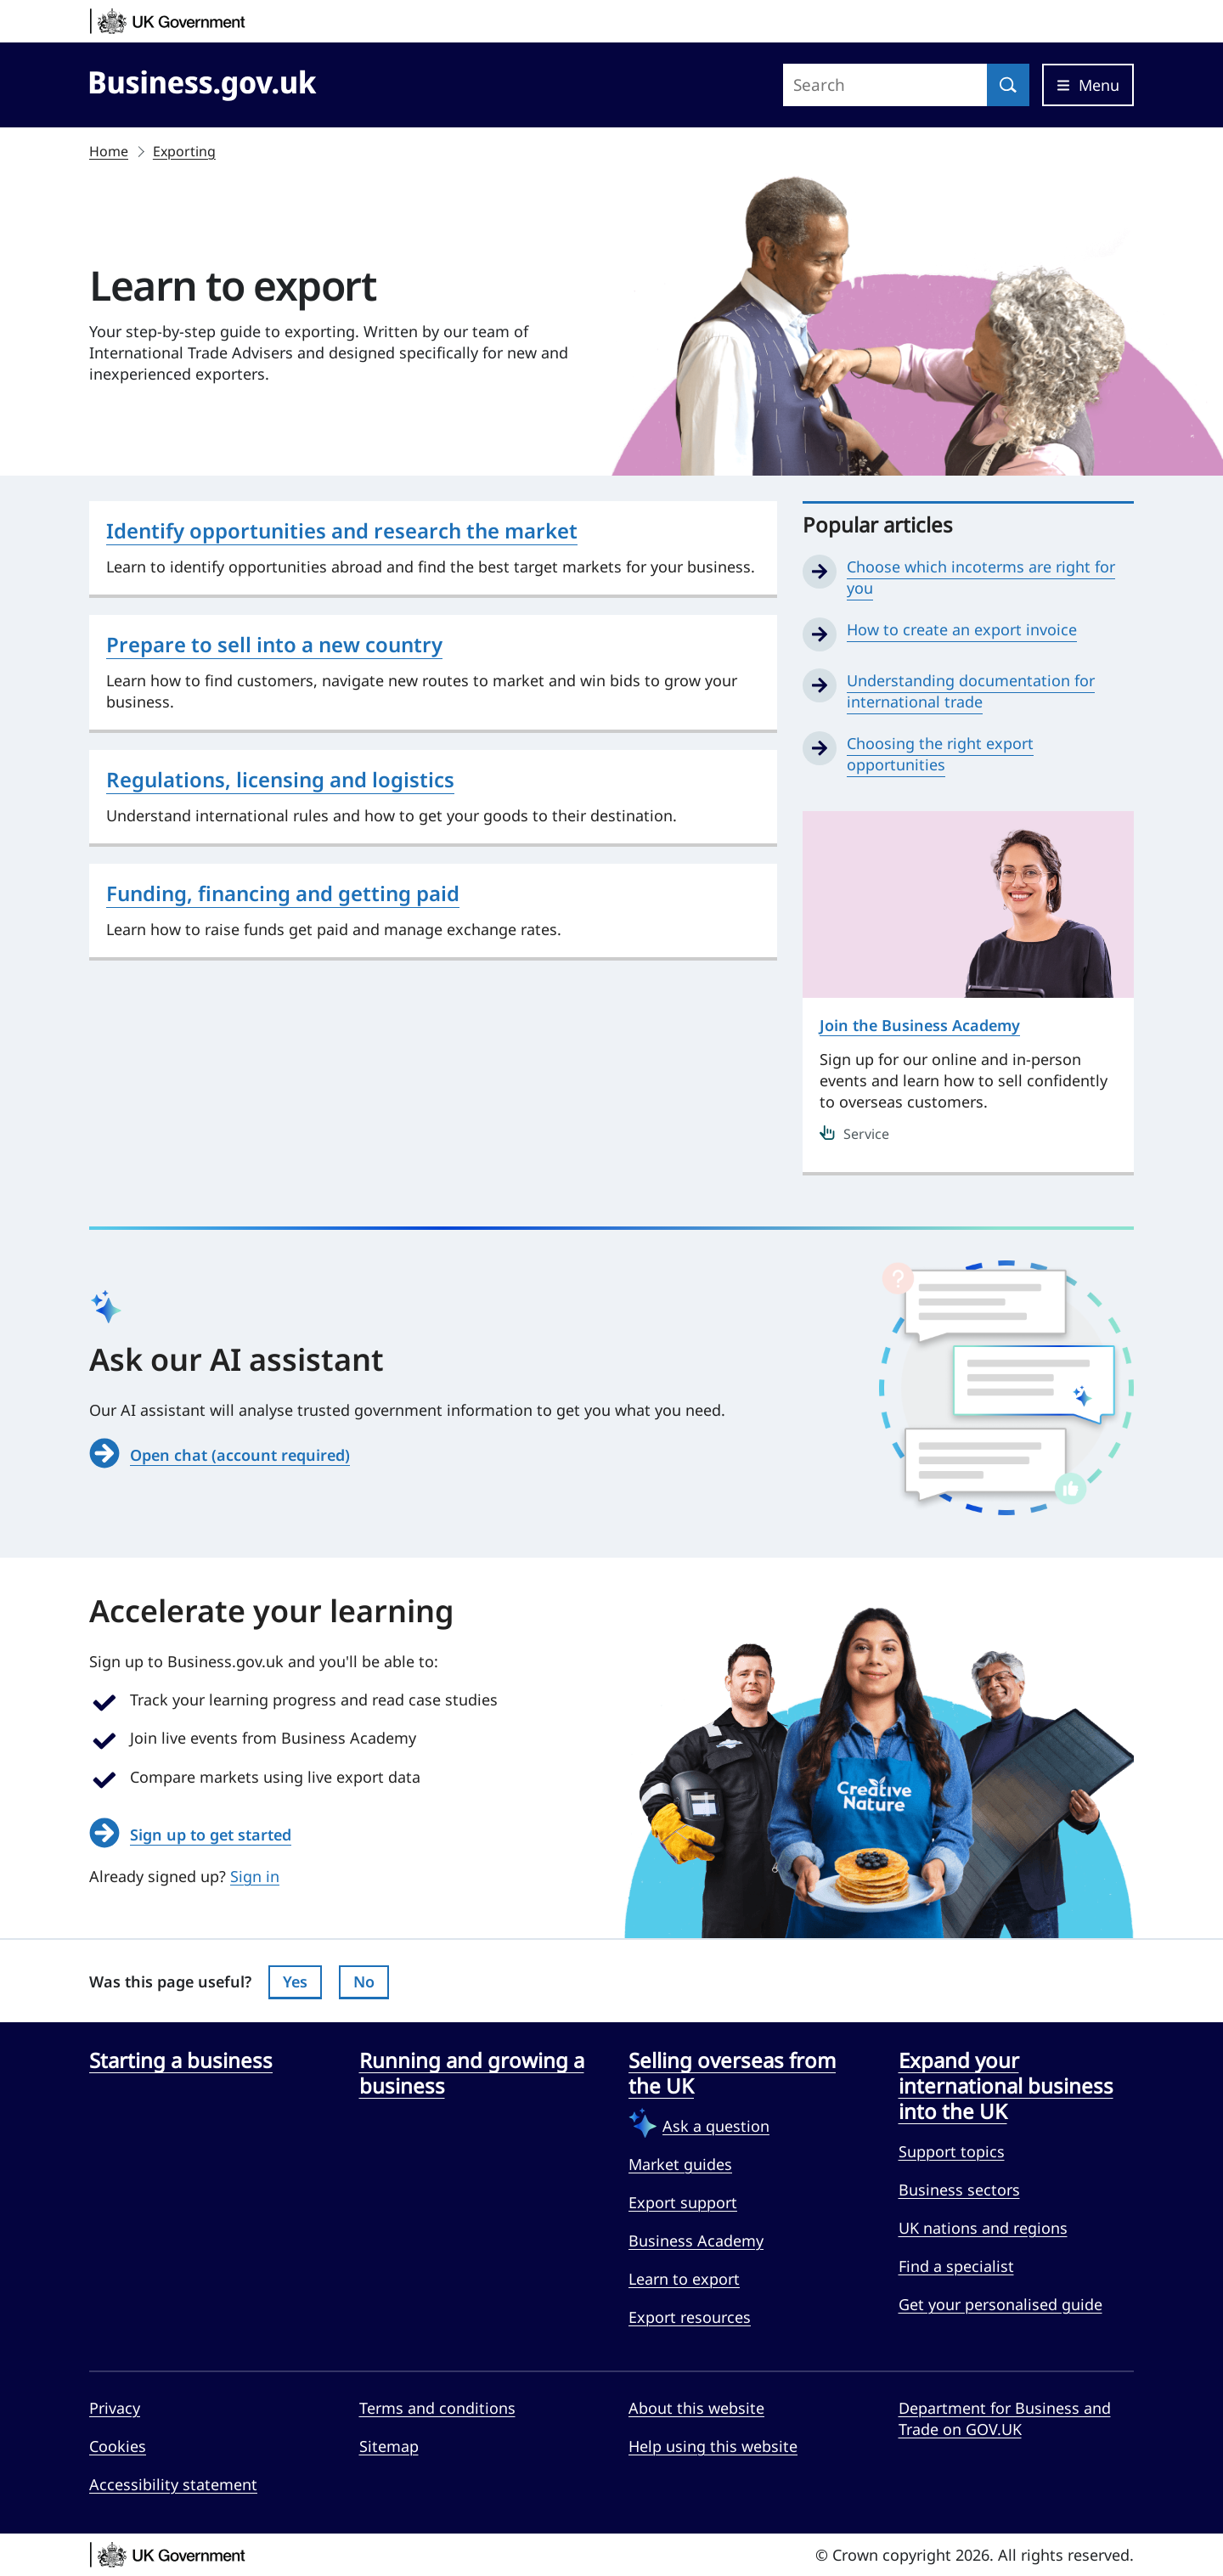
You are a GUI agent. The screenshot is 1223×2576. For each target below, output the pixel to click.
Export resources (689, 2317)
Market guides (680, 2164)
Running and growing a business (471, 2073)
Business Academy (696, 2240)
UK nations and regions (983, 2228)
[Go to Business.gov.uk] (203, 82)
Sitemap (389, 2446)
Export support (682, 2202)
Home (108, 151)
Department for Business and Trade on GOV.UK (1005, 2418)
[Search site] (885, 85)
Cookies (117, 2446)
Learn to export (684, 2279)
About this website (696, 2408)
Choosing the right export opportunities (940, 754)
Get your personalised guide (1000, 2304)
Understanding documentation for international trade (971, 691)
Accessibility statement (173, 2484)
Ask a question (715, 2126)
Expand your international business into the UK (1006, 2086)
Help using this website (712, 2446)
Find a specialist (956, 2266)
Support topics (952, 2151)
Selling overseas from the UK (732, 2073)
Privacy (114, 2408)
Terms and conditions (437, 2408)
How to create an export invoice (962, 629)
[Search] (1008, 85)
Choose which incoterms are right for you (981, 577)
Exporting (184, 151)
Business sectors (959, 2189)
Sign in (254, 1876)
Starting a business (181, 2060)
